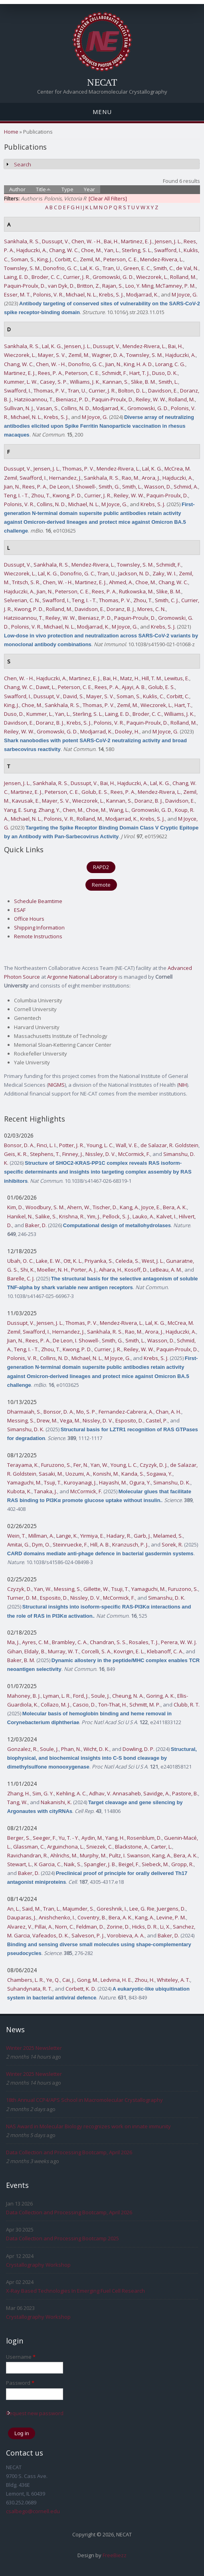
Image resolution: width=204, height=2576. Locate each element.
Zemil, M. (90, 259)
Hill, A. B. (100, 1544)
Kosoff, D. (136, 1269)
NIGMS (56, 1084)
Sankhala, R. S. (22, 241)
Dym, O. (41, 1544)
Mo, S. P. (86, 1411)
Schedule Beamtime (38, 901)
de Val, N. (187, 268)
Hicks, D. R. (145, 1926)
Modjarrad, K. (142, 294)
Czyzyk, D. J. (154, 1464)
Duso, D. (14, 713)
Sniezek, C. (99, 1846)
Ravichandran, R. (27, 1855)
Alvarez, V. (19, 1926)
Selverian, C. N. (22, 600)
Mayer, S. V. (52, 355)
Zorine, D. (118, 1926)
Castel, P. (157, 1420)
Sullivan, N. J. (19, 408)
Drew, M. (47, 1420)
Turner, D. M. (22, 1597)
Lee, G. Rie (141, 1908)
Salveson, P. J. (88, 1935)
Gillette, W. (96, 1588)
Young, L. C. (100, 1145)
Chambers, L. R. (25, 1979)
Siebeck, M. (155, 1864)
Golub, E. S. (161, 687)
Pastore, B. (185, 1793)
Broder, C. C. (46, 276)
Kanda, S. (132, 1473)
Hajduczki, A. (31, 250)
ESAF (20, 909)
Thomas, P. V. (49, 390)
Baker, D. (36, 1225)
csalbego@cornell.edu (33, 2511)
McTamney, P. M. (176, 285)
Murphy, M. (93, 1855)
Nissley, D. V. (100, 1154)
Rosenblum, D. (144, 1837)
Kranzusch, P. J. (130, 1544)
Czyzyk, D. (19, 1588)
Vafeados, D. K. (50, 1935)
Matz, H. (129, 678)
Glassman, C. (29, 1846)
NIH (182, 1084)
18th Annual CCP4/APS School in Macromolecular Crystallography (84, 2099)
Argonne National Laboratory (82, 976)
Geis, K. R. (16, 1154)
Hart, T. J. (139, 373)
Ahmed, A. (121, 582)
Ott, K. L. (72, 1260)
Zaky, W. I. (164, 573)
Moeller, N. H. (53, 1269)
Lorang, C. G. (170, 364)
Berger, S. (18, 1837)
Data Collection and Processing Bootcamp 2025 (62, 2238)
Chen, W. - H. (86, 241)
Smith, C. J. (167, 600)
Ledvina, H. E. (116, 1979)
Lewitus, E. (176, 678)
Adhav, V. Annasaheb (115, 1793)
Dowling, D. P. (138, 1749)
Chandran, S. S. (108, 1642)
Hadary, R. (119, 1535)
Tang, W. (17, 1802)
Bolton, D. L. (132, 390)
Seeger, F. (44, 1837)
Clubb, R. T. (187, 1704)
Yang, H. (115, 1837)
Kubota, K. (19, 1491)
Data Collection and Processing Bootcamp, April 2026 (69, 2152)
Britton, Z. (88, 285)
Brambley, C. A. (69, 1642)
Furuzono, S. (56, 1464)
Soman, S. (23, 259)
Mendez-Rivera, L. (161, 259)
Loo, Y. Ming (139, 285)
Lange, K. (67, 1535)
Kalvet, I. (166, 1216)
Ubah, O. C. (20, 1260)
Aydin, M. (92, 1837)
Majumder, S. (78, 1908)
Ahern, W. (78, 1207)
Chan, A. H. (168, 1411)
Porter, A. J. (84, 1269)
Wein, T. (16, 1535)
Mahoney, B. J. (24, 1695)
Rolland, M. (183, 276)
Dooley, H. (127, 731)
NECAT (102, 82)
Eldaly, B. (35, 1651)
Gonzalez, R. (22, 1749)
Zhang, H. (18, 1793)
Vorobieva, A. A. (126, 1935)
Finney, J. (72, 1154)
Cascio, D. (84, 1704)
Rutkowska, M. (136, 591)
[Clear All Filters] (108, 198)
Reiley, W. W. (151, 399)
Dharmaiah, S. (24, 1411)
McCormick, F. (134, 1154)
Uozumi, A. (78, 1473)
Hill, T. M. (152, 678)
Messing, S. (20, 1420)
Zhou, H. (144, 1979)
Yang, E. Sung (20, 809)
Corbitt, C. (66, 259)
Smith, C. (163, 268)
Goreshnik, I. (112, 1908)
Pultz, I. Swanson (129, 1855)
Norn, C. (64, 1926)
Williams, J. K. (85, 381)
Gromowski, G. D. (113, 276)
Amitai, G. (18, 1544)
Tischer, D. (105, 1207)
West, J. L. (153, 1260)
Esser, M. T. (17, 294)
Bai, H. (111, 241)
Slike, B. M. (143, 381)
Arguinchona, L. (65, 1846)
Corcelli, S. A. (96, 1651)
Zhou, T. (40, 495)
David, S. (73, 696)
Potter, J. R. (71, 1145)
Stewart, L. (19, 1864)
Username (21, 2356)
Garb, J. (142, 1535)
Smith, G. (109, 486)
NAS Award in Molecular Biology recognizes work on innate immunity (88, 2126)
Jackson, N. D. (134, 573)
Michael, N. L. (81, 294)
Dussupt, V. (55, 241)
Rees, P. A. (50, 373)
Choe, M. (91, 250)
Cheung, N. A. (128, 1695)
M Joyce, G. (185, 294)
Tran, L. (51, 1908)
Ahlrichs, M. (63, 1855)
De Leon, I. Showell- (73, 486)
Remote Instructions (38, 936)
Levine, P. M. (171, 1917)
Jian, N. (113, 364)
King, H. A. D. (138, 364)
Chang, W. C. (64, 250)
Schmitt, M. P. (144, 1704)
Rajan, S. (112, 285)
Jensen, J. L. (168, 241)
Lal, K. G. (90, 268)
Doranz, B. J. (121, 609)
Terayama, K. (23, 1464)
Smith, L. (168, 381)
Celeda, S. (127, 1260)
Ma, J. (13, 1642)
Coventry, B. (91, 1917)
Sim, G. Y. (43, 1793)
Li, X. (165, 1926)
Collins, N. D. (75, 408)
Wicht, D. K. (96, 1749)
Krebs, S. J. (111, 294)
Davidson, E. (163, 390)
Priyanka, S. (99, 1260)
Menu (102, 112)
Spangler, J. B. (100, 1864)
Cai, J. (68, 1979)
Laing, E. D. (16, 276)
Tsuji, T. (52, 1482)
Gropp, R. (182, 1864)
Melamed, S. (168, 1535)
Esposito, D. (129, 1420)
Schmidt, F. (114, 373)
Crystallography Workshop (38, 2264)
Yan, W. (99, 1464)
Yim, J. (93, 1216)
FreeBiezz (115, 2555)
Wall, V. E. (127, 1145)
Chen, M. (73, 809)
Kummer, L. (39, 713)
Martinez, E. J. (137, 241)
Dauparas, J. (21, 1917)
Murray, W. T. (63, 1651)
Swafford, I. (167, 250)
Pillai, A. (44, 1926)
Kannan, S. (116, 381)
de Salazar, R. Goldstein (169, 1145)
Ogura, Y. (140, 1482)
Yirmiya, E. (92, 1535)
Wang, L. (119, 809)
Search (22, 164)
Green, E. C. (137, 268)
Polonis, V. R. (48, 294)
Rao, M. (130, 477)
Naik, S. (72, 1864)
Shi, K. (27, 1269)
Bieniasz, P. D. (72, 399)
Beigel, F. (129, 1864)
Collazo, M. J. (55, 1704)
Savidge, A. (156, 1793)
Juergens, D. (171, 1908)
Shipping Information (39, 927)
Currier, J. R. (76, 276)
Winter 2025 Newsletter (34, 2047)
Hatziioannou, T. (33, 399)
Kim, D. (15, 1207)
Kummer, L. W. (21, 381)
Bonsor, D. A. (19, 1145)
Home (11, 131)
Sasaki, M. (51, 1473)
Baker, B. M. (21, 1660)
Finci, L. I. (47, 1145)
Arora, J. (151, 477)
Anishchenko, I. (57, 1917)
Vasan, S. (47, 408)
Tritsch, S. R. (26, 582)
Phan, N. (71, 1749)
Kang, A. (129, 1207)
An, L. (13, 1908)
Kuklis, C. (153, 696)
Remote (101, 884)
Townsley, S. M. (22, 268)
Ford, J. (81, 1695)
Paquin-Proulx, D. (25, 285)
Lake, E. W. (48, 1260)
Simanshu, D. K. (25, 1429)
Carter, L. (161, 1846)
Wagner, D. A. (108, 355)
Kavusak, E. (26, 800)
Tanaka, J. (45, 1491)
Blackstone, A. (132, 1846)
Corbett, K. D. (80, 1988)
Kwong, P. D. (67, 495)
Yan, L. (111, 250)
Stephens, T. (45, 1154)
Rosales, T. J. (143, 1642)
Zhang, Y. (49, 809)
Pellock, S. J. (116, 1216)
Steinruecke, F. (70, 1544)
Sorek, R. (172, 1544)
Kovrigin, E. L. (129, 1651)
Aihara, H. (110, 1269)
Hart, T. (182, 705)
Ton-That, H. (112, 1704)
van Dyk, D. (61, 285)
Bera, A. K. (175, 1207)
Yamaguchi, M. (24, 1482)
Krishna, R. (72, 1216)
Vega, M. (70, 1420)
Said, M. (31, 1908)
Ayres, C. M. (36, 1642)
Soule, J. (100, 1695)
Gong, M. (87, 1979)
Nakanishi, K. (56, 1802)
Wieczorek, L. (152, 276)
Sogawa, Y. (159, 1473)
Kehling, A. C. (71, 1793)
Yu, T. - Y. (69, 1837)
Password (20, 2382)
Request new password (34, 2413)
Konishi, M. (106, 1473)
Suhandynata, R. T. (29, 1988)
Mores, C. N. (151, 609)
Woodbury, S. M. (45, 1207)
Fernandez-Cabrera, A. (126, 1411)
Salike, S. (46, 1216)
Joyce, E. (150, 1207)
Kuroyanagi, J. (80, 1482)
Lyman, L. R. (57, 1695)
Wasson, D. (157, 486)
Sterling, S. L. (137, 250)
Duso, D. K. (165, 373)
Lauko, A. (143, 1216)
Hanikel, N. (20, 1216)
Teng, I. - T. (16, 495)
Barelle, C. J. (21, 1278)
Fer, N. (80, 1464)
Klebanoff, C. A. (165, 1651)
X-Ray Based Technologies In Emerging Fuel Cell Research (75, 2290)
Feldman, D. (90, 1926)
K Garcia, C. (47, 1864)
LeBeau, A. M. (166, 1269)
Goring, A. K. (160, 1695)
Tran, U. (112, 268)
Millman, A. (41, 1535)
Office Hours (29, 918)
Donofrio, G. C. (60, 268)
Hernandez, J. (65, 477)
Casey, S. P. (53, 381)
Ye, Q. (53, 1979)
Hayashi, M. (113, 1482)
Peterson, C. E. (120, 259)
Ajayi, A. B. (134, 687)
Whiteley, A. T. (173, 1979)
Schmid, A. (186, 486)
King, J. (44, 259)
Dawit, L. (45, 687)
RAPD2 (101, 867)
